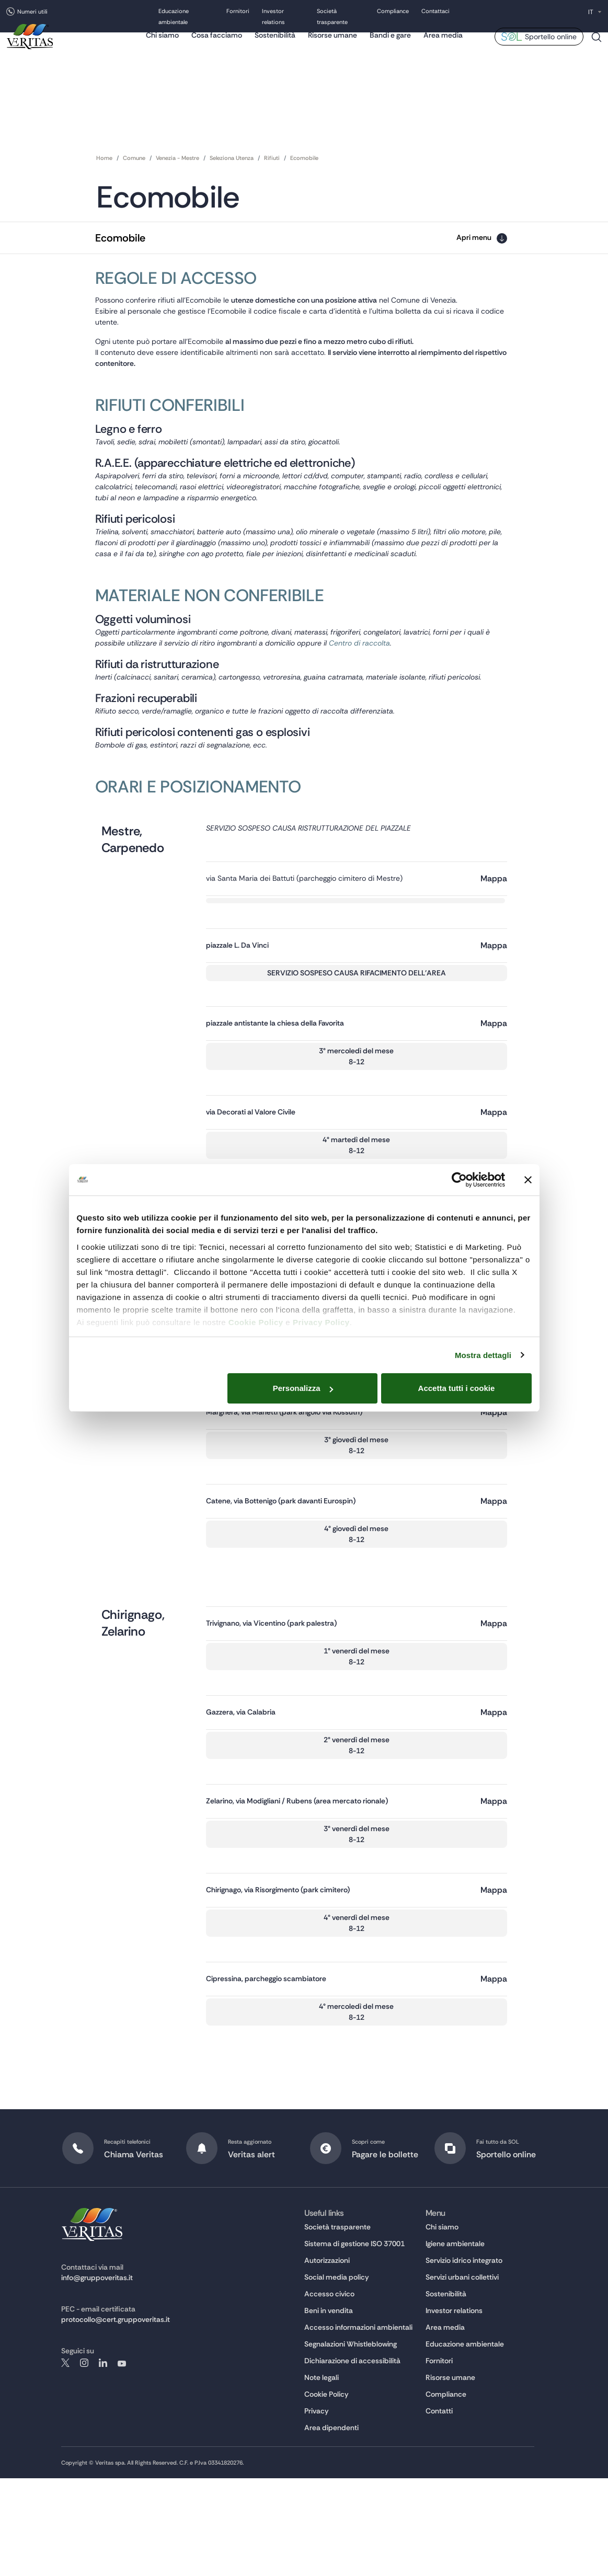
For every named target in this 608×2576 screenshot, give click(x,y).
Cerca (596, 50)
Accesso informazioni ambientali (358, 2425)
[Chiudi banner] (528, 1179)
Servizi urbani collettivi (462, 2374)
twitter (65, 2460)
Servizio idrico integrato (464, 2358)
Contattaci (435, 12)
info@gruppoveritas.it (97, 2375)
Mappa (493, 944)
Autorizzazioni (327, 2358)
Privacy (316, 2508)
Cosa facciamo (216, 44)
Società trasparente (337, 2324)
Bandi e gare (390, 44)
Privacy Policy (321, 1322)
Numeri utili (32, 11)
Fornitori (237, 12)
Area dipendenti (331, 2525)
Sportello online (551, 46)
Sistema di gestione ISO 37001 (354, 2341)
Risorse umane (332, 44)
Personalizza (303, 1388)
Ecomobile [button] (120, 238)
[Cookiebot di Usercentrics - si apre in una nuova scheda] (459, 1180)
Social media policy (336, 2374)
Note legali (321, 2475)
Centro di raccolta (453, 684)
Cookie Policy (255, 1322)
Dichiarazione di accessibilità (352, 2458)
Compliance (393, 12)
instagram (84, 2460)
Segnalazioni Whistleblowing (350, 2441)
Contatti (439, 2508)
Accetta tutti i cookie (456, 1388)
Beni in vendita (328, 2408)
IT (590, 12)
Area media (443, 44)
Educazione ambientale (465, 2441)
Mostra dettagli (483, 1355)
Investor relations (454, 2408)
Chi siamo (162, 44)
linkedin (103, 2460)
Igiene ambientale (455, 2341)
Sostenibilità (275, 44)
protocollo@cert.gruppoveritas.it (115, 2417)
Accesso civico (329, 2391)
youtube (122, 2460)
